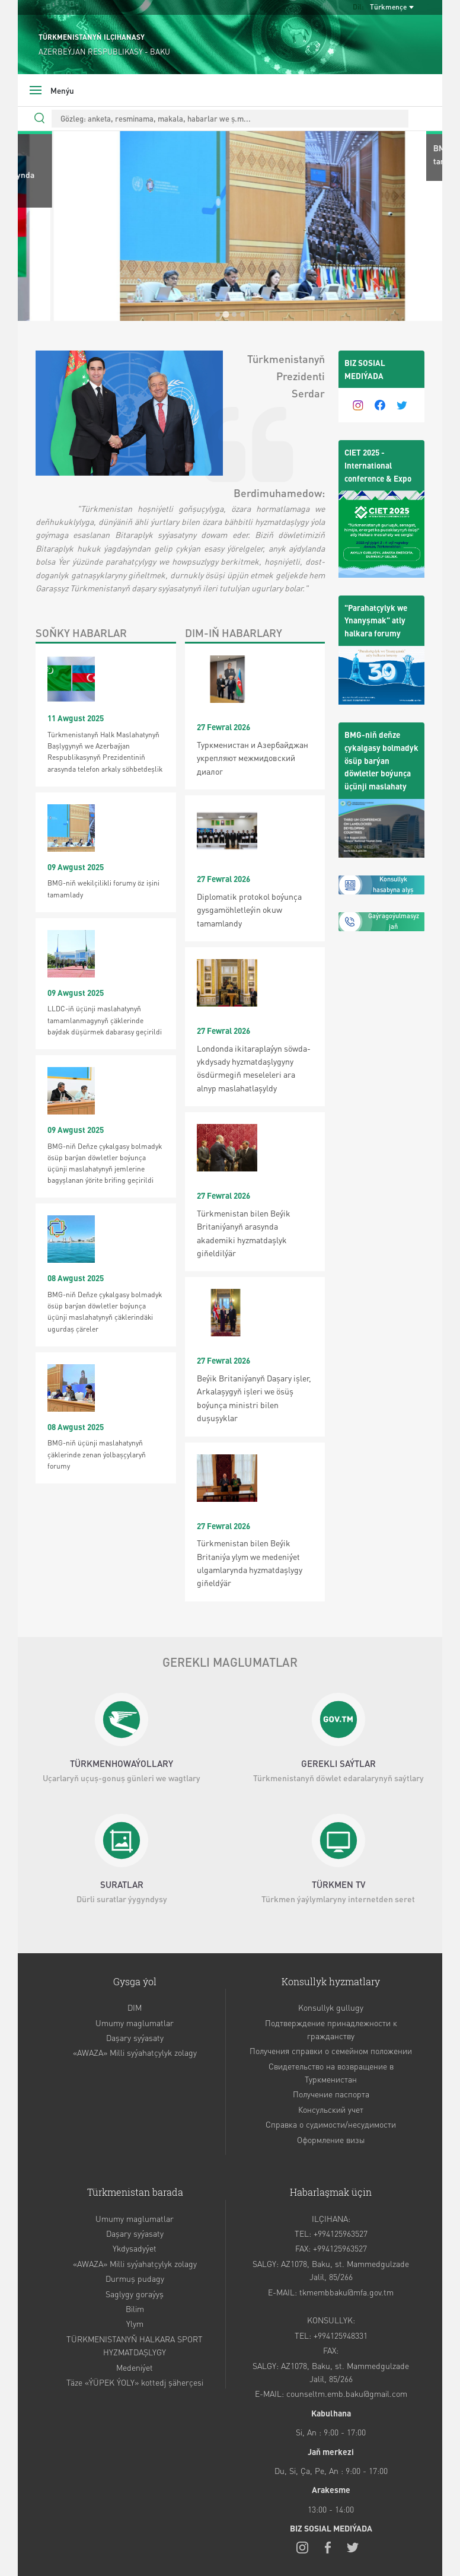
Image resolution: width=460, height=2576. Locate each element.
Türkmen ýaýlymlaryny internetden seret (338, 1898)
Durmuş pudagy (135, 2278)
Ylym (134, 2323)
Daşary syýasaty (135, 2037)
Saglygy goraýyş (135, 2293)
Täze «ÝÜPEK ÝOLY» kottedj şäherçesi (134, 2382)
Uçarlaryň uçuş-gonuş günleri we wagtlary (121, 1777)
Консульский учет (330, 2109)
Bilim (135, 2308)
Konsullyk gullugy (330, 2007)
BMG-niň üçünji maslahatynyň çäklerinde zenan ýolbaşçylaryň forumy (96, 1454)
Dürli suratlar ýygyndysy (121, 1898)
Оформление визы (331, 2139)
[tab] (217, 314)
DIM (134, 2007)
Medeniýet (134, 2367)
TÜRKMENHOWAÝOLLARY (121, 1763)
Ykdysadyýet (134, 2248)
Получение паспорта (331, 2093)
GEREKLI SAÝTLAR (338, 1763)
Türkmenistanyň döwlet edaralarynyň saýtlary (338, 1777)
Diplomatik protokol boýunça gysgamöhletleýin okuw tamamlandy (249, 909)
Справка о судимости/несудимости (331, 2124)
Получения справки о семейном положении (331, 2050)
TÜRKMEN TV (338, 1884)
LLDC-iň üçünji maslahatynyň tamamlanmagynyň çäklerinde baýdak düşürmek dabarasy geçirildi (104, 1020)
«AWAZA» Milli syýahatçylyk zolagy (135, 2052)
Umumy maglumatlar (134, 2022)
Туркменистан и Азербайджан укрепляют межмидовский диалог (252, 757)
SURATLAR (121, 1884)
